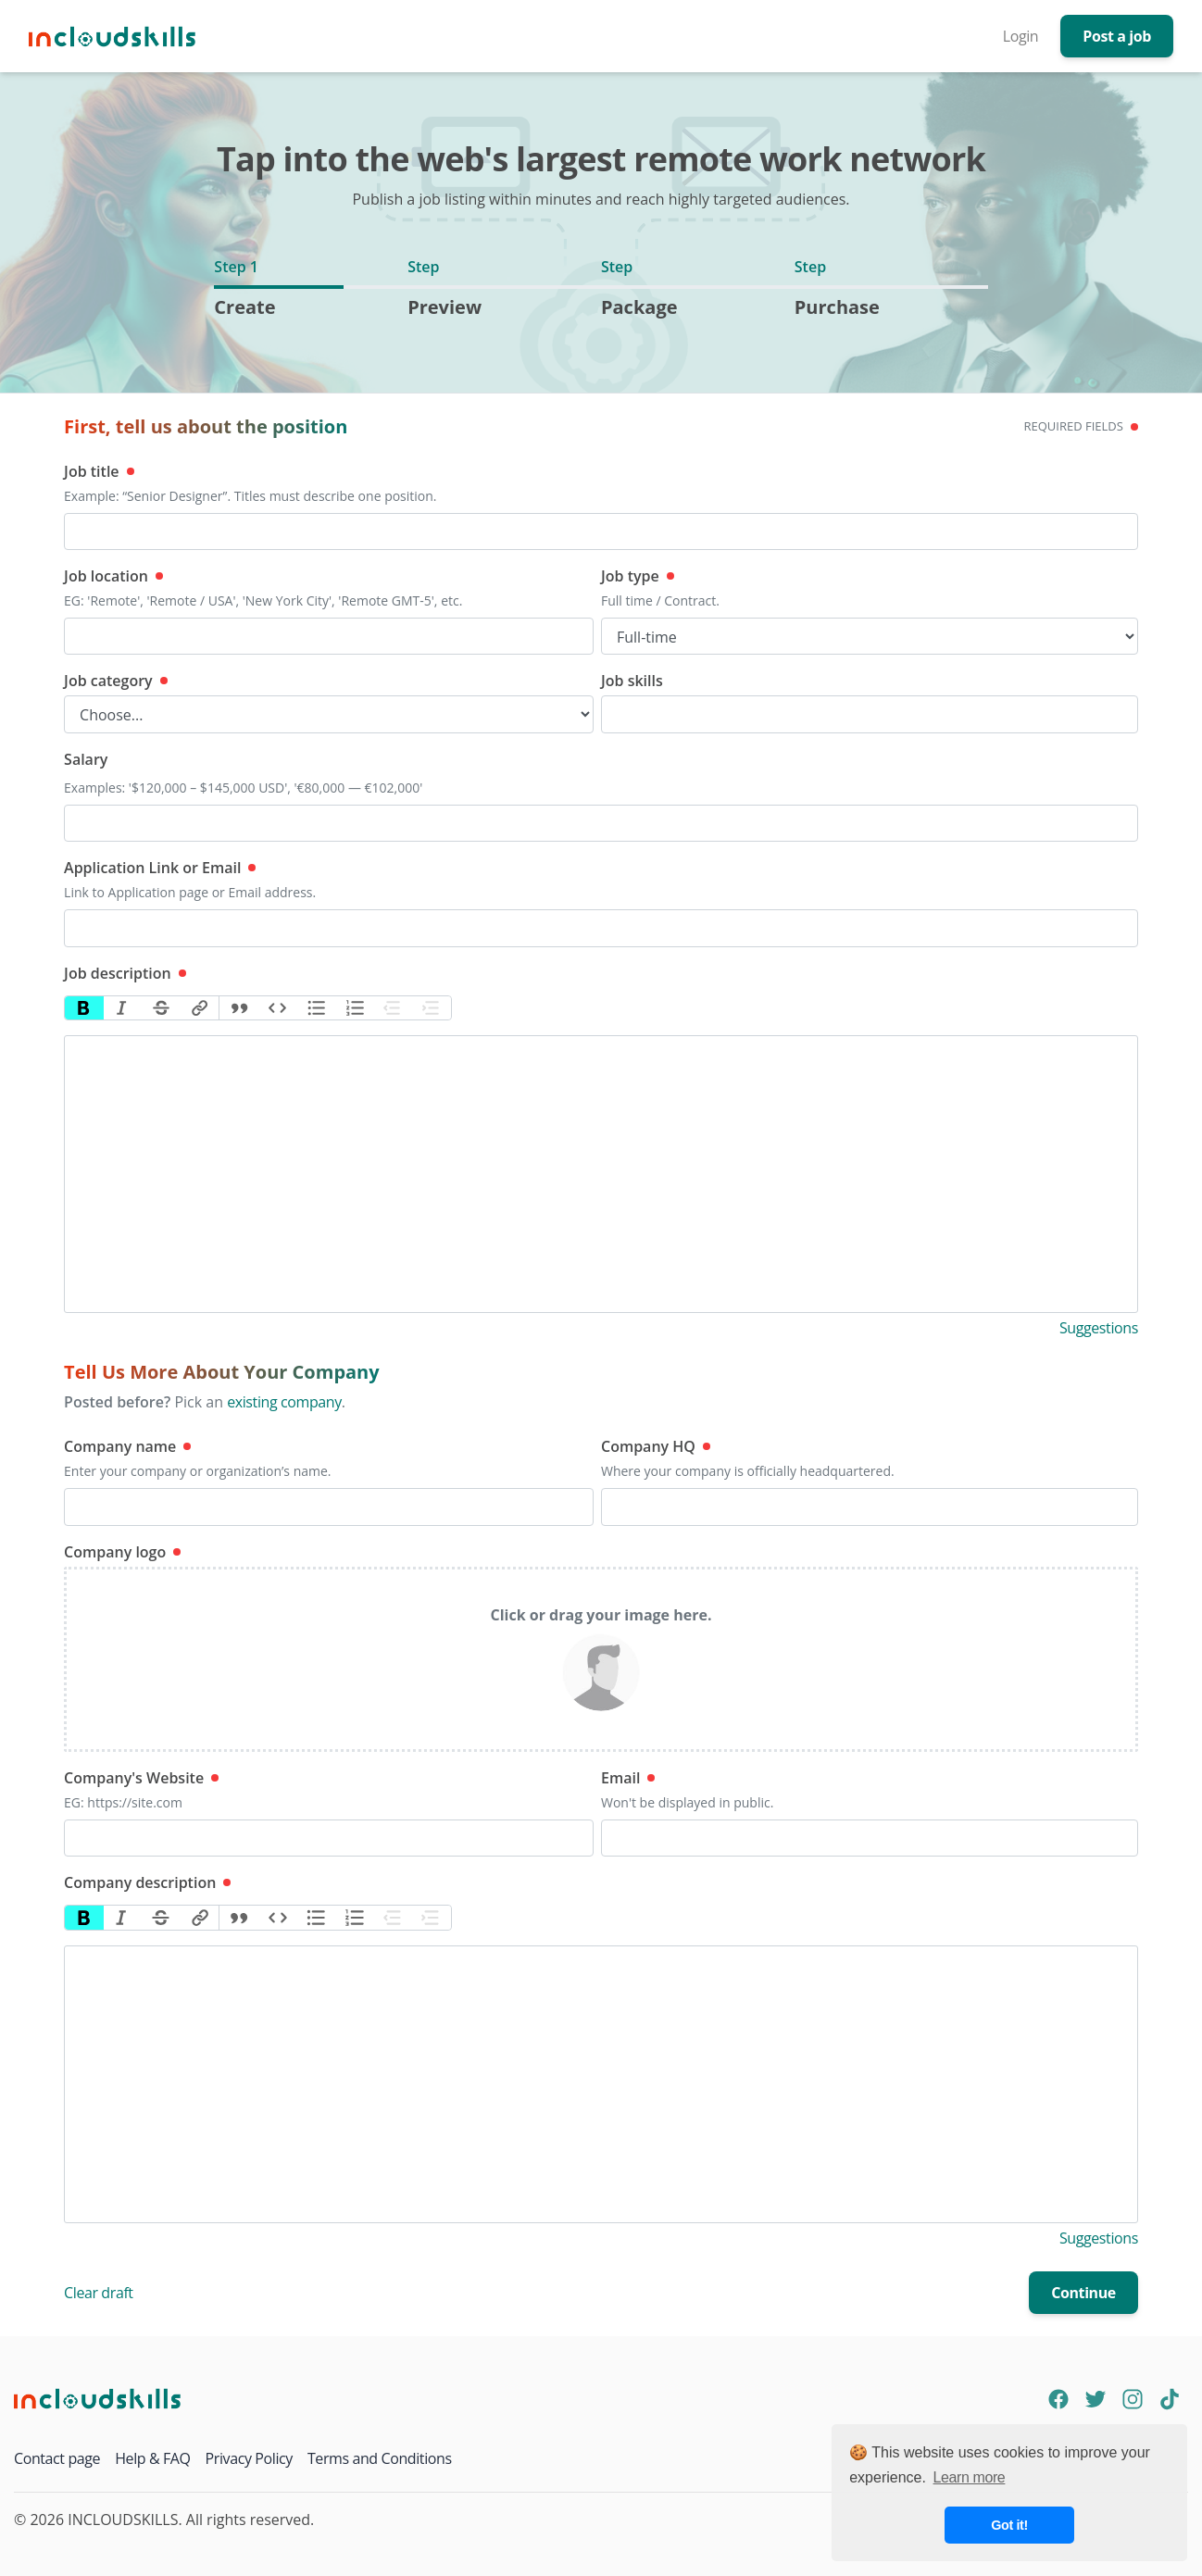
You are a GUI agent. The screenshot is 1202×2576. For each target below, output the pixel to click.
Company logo (122, 1552)
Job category (116, 680)
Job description (125, 973)
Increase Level (431, 1008)
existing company (284, 1402)
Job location (113, 576)
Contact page (57, 2458)
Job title (98, 471)
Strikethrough (161, 1008)
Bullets (316, 1008)
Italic (123, 1008)
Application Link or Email (160, 868)
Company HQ (655, 1446)
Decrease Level (393, 1008)
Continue (1083, 2292)
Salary (85, 759)
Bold (84, 1008)
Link (200, 1008)
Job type (637, 576)
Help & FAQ (152, 2458)
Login (1021, 36)
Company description (147, 1882)
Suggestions (1098, 1328)
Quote (238, 1008)
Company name (127, 1446)
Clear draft (98, 2292)
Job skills (632, 680)
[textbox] (601, 1174)
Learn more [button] (969, 2477)
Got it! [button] (1009, 2525)
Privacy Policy (249, 2458)
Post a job (1117, 36)
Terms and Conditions (379, 2458)
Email (628, 1778)
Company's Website (141, 1778)
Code (277, 1008)
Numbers (354, 1008)
